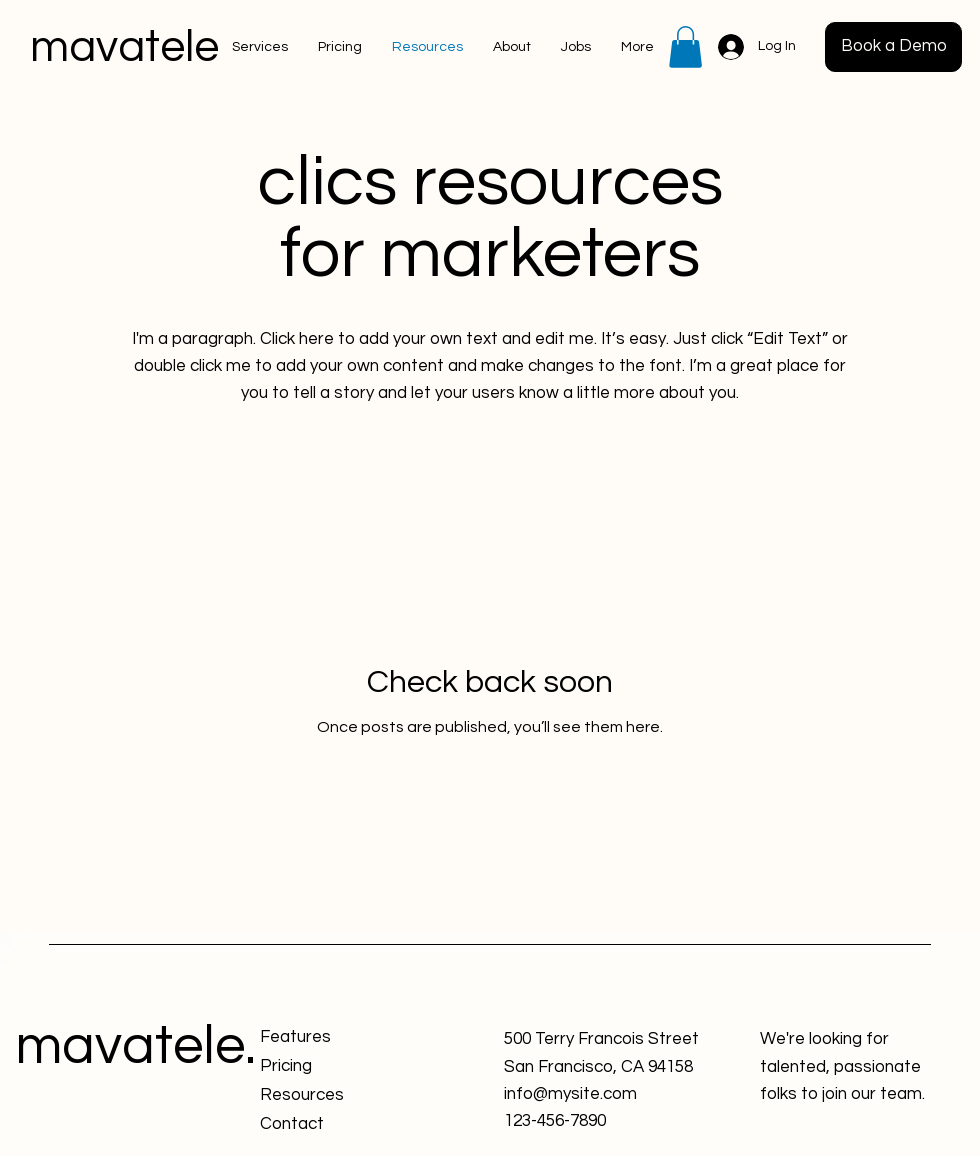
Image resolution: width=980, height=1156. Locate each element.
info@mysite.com (570, 1094)
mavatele (124, 47)
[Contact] (331, 1124)
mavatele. (135, 1046)
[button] (685, 47)
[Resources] (331, 1095)
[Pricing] (331, 1066)
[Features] (331, 1037)
